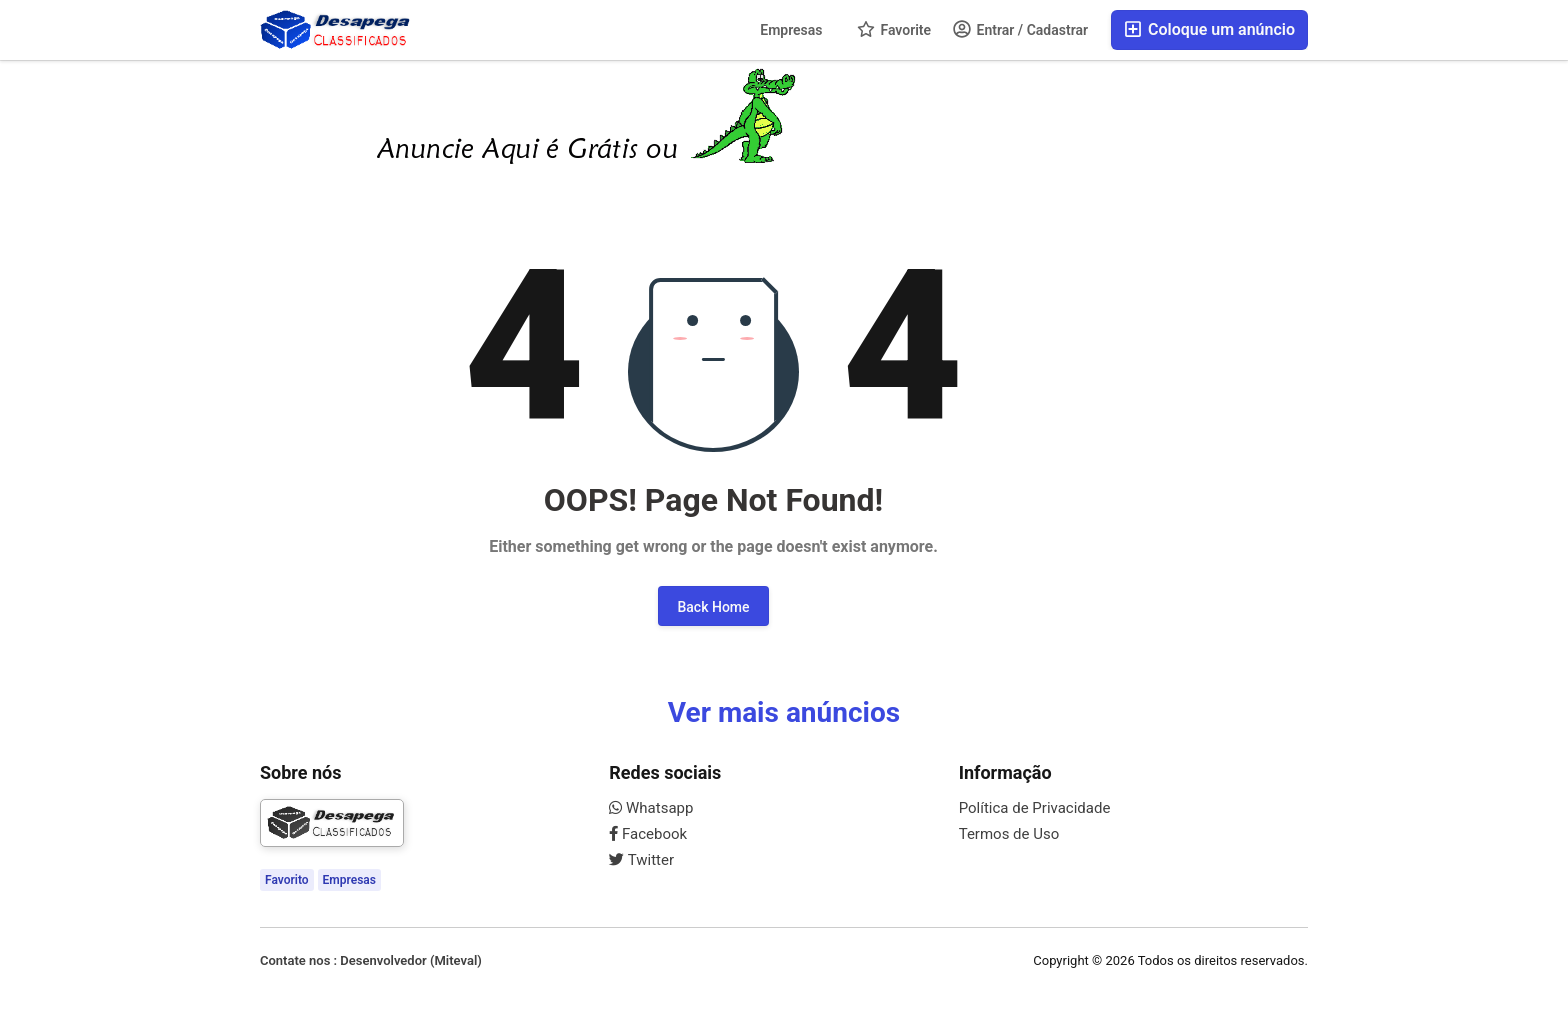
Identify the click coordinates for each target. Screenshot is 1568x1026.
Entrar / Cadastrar (1020, 29)
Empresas (791, 30)
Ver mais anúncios (784, 712)
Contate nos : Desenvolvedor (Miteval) (371, 960)
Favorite (894, 29)
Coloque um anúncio (1209, 29)
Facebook (648, 834)
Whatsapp (651, 808)
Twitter (641, 860)
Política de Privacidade (1035, 808)
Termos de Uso (1009, 834)
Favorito (287, 880)
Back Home (713, 607)
